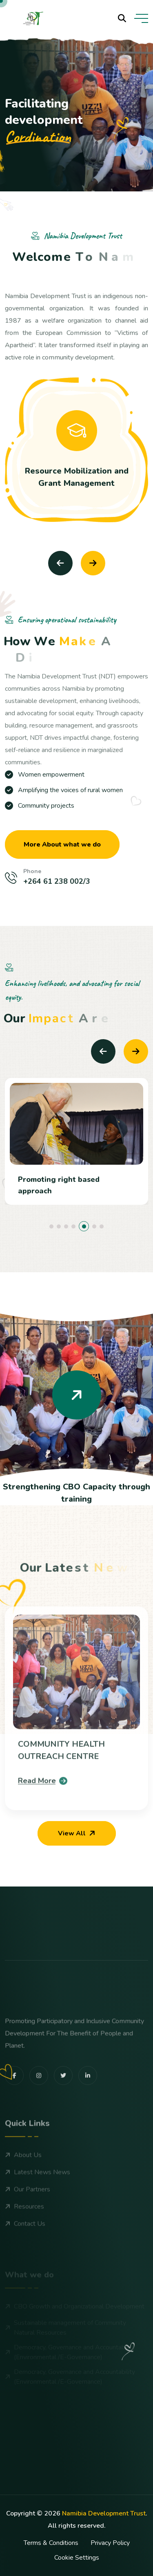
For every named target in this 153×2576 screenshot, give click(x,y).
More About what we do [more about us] (62, 844)
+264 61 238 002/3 (56, 881)
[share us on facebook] (14, 2107)
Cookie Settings (76, 2557)
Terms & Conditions (51, 2542)
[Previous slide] (60, 563)
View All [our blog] (77, 1833)
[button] (51, 1226)
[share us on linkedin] (87, 2107)
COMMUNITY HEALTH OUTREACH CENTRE (61, 1781)
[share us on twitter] (63, 2107)
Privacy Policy (110, 2542)
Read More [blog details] (42, 1812)
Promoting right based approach (59, 1185)
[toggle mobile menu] (141, 18)
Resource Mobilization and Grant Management (77, 477)
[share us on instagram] (38, 2107)
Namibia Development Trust (104, 2513)
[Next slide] (93, 563)
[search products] (122, 18)
